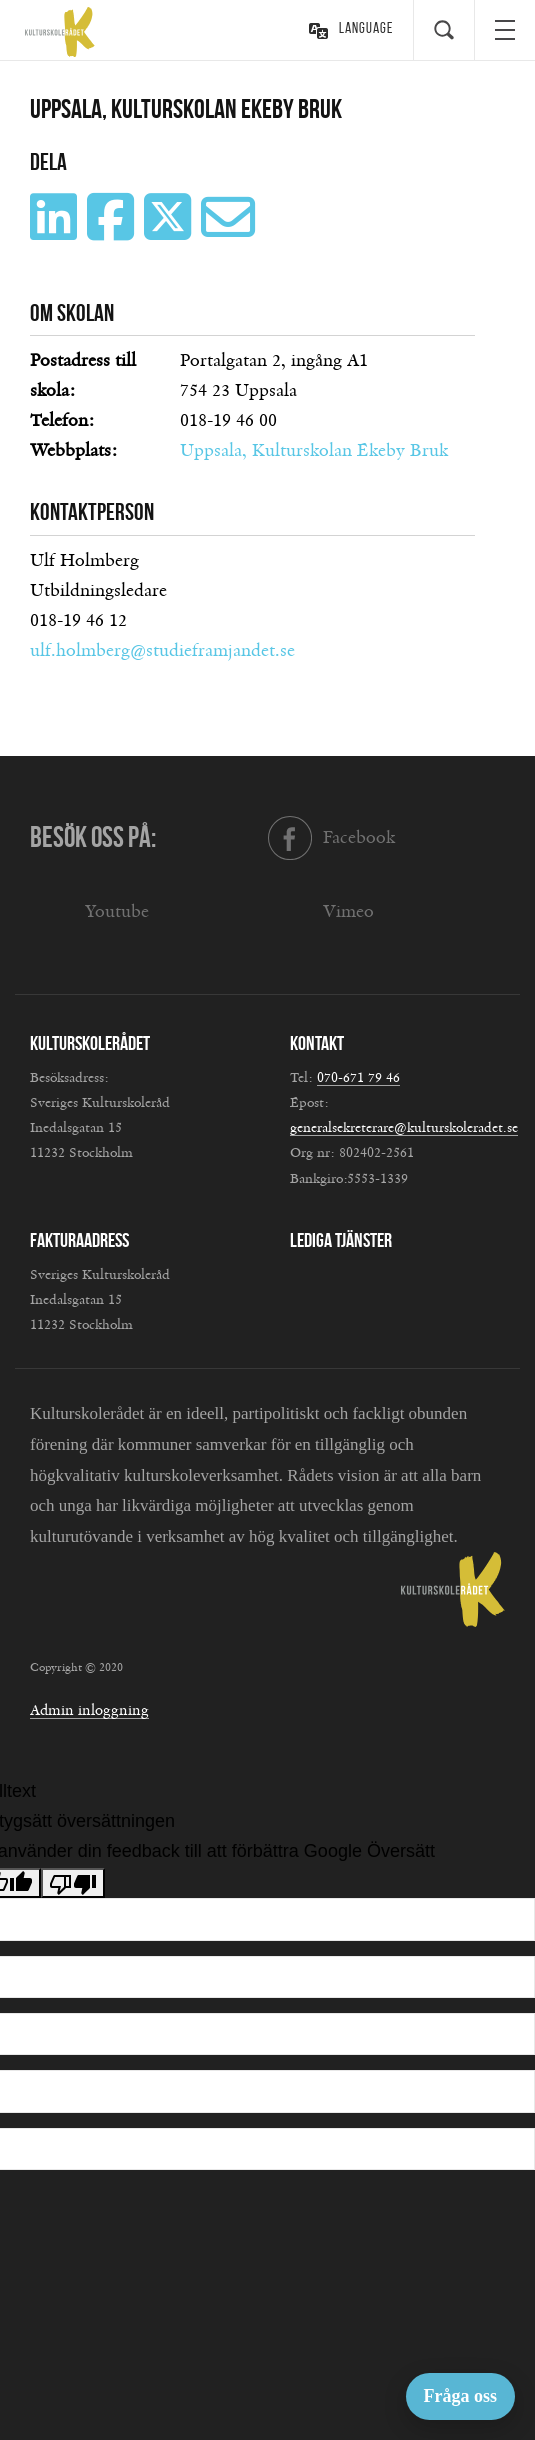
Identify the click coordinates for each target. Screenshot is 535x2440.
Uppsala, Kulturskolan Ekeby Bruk (314, 451)
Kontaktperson (92, 512)
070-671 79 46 (358, 1078)
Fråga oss (461, 2396)
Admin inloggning (89, 1710)
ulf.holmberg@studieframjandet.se (162, 651)
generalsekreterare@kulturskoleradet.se (404, 1128)
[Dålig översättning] (73, 1883)
